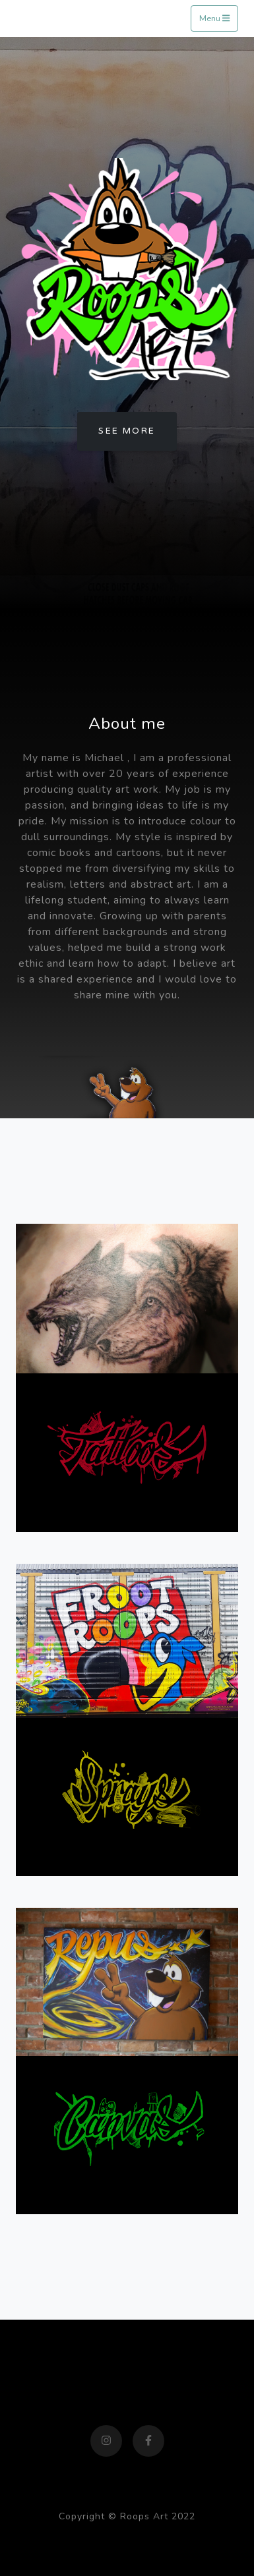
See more (126, 431)
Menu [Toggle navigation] (214, 18)
